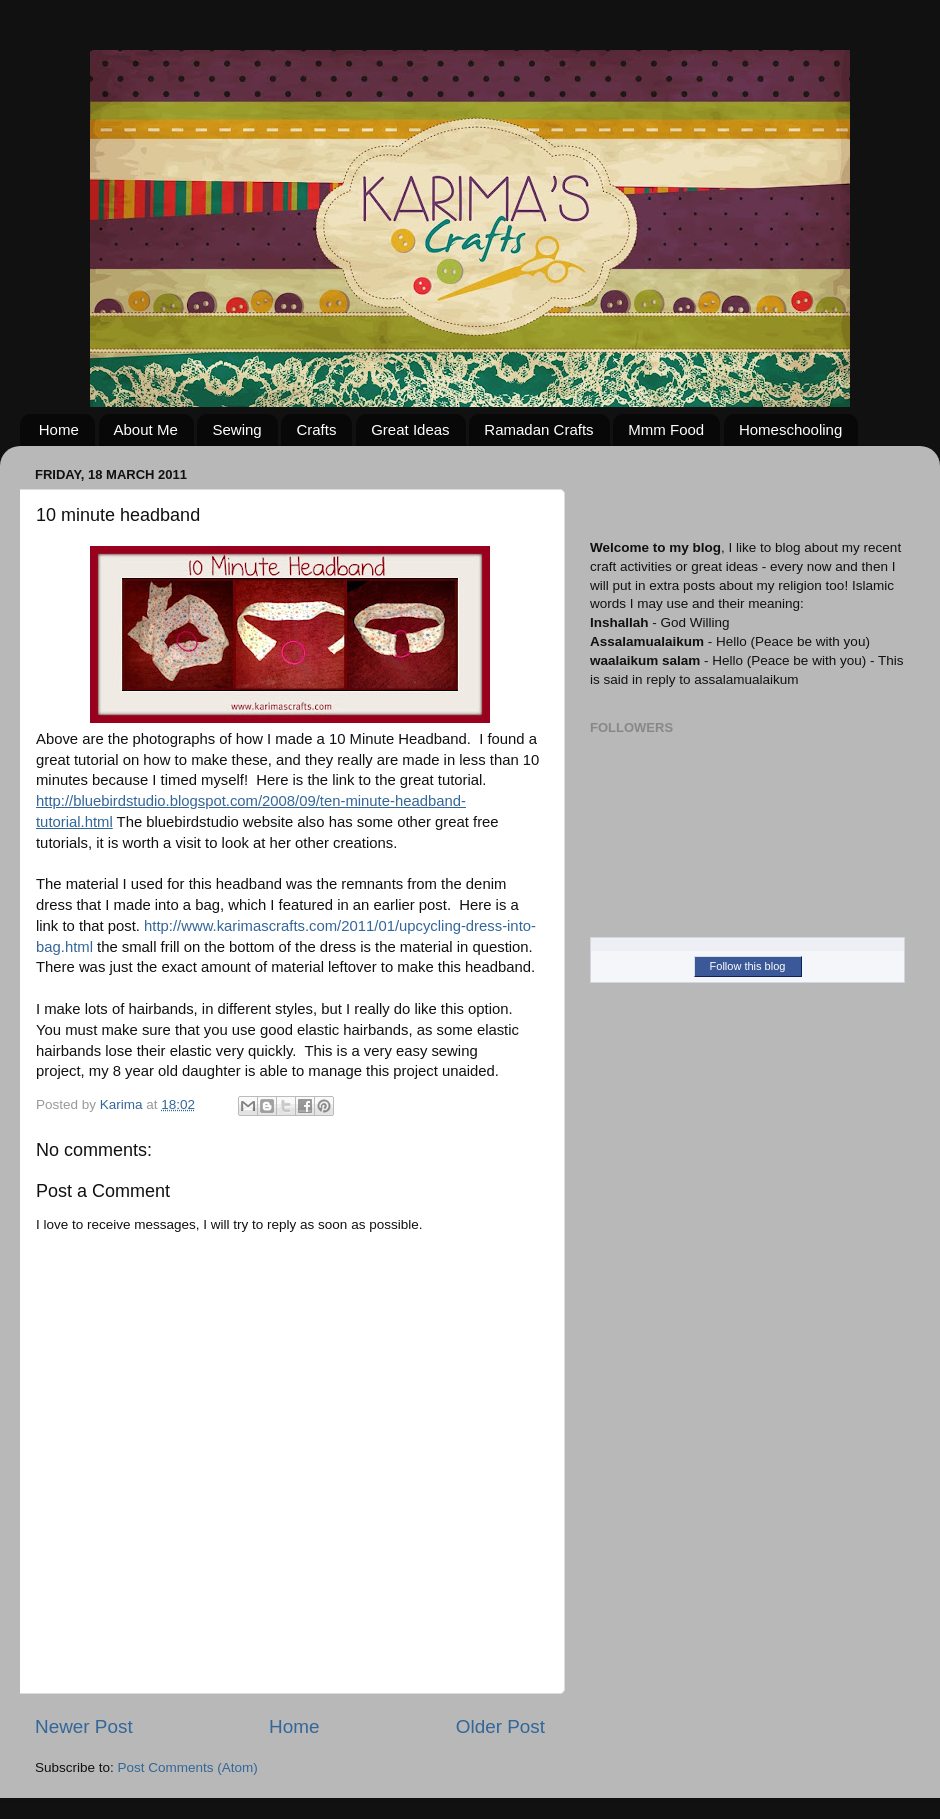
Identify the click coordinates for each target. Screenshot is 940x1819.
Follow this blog (748, 966)
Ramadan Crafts (538, 429)
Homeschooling (790, 429)
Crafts (316, 429)
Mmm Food (666, 429)
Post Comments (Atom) (188, 1767)
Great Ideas (410, 429)
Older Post (500, 1726)
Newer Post (84, 1726)
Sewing (236, 429)
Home (59, 429)
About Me (146, 429)
